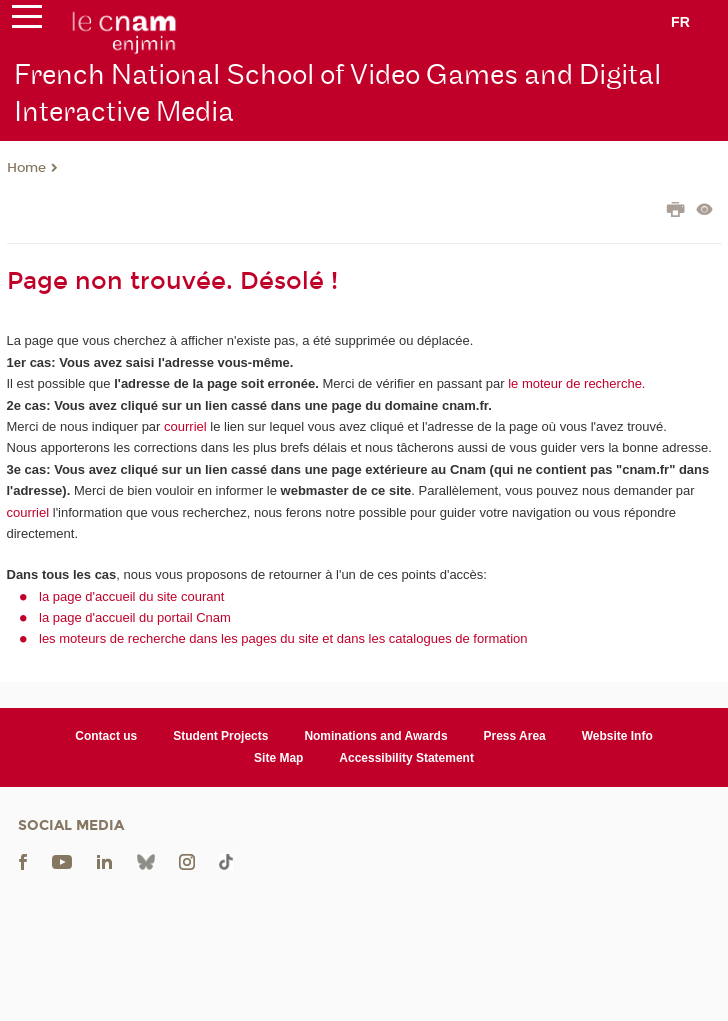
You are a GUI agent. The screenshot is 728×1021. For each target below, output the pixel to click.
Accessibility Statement (406, 758)
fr (680, 22)
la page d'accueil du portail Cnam (135, 617)
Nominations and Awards (375, 736)
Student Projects (220, 736)
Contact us (106, 736)
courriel (185, 426)
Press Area (515, 736)
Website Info (617, 736)
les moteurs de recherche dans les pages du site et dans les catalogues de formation (283, 638)
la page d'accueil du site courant (131, 596)
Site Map (278, 758)
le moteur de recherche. (575, 383)
